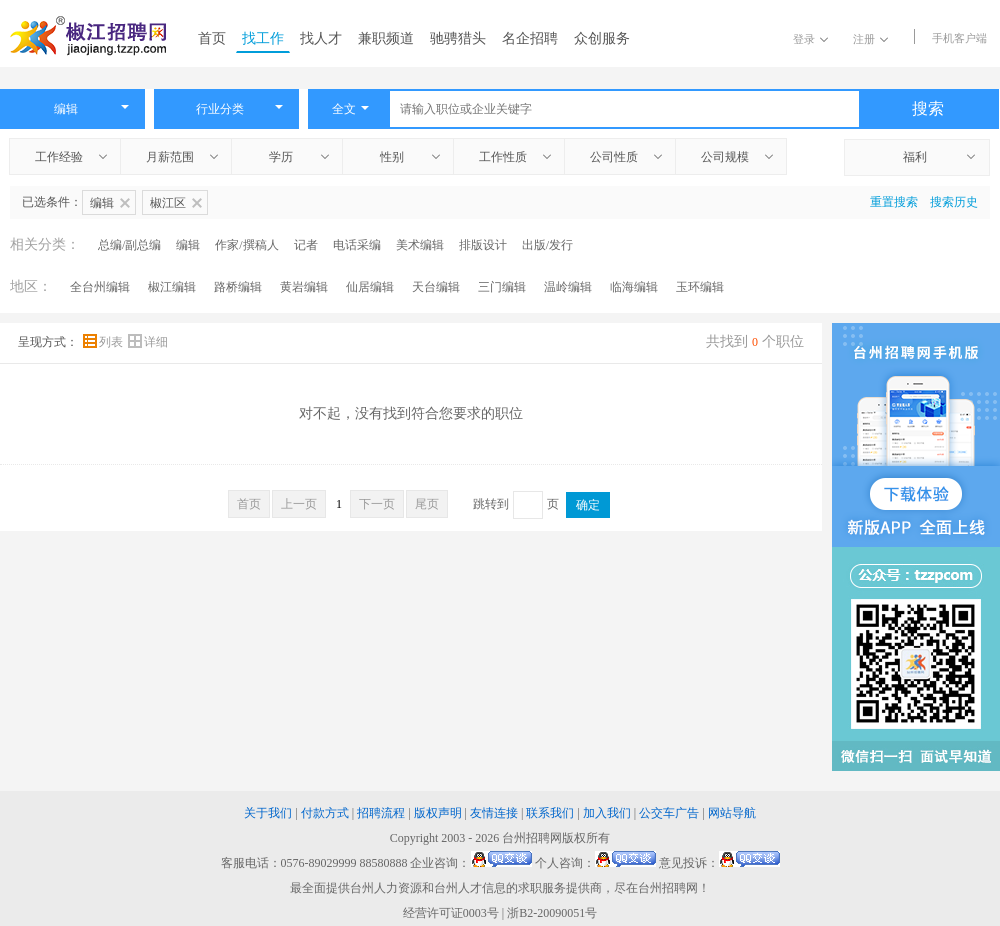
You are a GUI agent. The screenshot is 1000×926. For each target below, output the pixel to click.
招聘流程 (381, 813)
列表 (104, 342)
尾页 (427, 504)
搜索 (928, 108)
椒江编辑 (172, 287)
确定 (588, 505)
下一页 (377, 504)
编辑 (188, 245)
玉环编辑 (700, 287)
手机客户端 (959, 38)
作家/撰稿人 (246, 245)
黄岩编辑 (304, 287)
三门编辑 (502, 287)
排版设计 (483, 245)
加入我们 (607, 813)
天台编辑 (436, 287)
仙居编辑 (370, 287)
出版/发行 (547, 245)
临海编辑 (634, 287)
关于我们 (268, 813)
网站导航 (732, 813)
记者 (306, 245)
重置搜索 (894, 202)
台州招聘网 (532, 838)
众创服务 (602, 38)
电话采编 (357, 245)
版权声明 (438, 813)
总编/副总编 (129, 245)
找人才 (321, 38)
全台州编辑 (100, 287)
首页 (212, 38)
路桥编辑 (238, 287)
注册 (870, 39)
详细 (148, 342)
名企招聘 (530, 38)
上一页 (299, 504)
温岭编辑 (568, 287)
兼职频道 (386, 38)
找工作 (263, 38)
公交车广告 (669, 813)
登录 (810, 39)
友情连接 (494, 813)
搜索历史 (954, 202)
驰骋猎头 (458, 38)
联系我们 (550, 813)
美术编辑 (420, 245)
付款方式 (325, 813)
